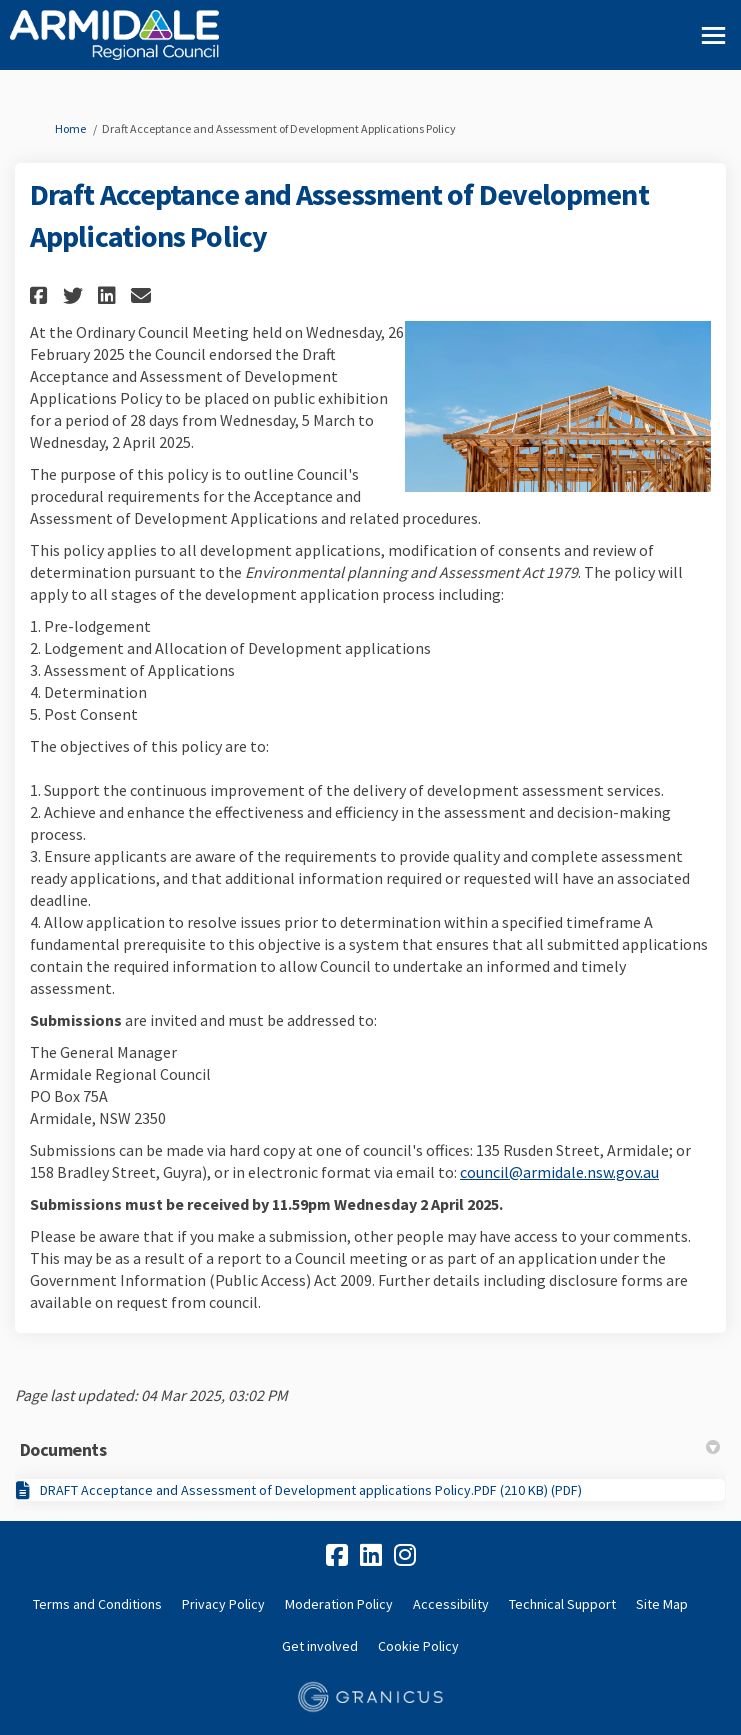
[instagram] (405, 1556)
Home (70, 128)
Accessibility (451, 1604)
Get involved (320, 1646)
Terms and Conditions (97, 1604)
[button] (41, 295)
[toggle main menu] (713, 35)
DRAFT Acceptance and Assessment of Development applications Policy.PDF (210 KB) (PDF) (311, 1490)
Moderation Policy (339, 1604)
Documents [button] (370, 1449)
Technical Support (562, 1604)
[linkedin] (371, 1556)
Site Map (662, 1604)
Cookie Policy (418, 1646)
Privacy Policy (223, 1604)
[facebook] (337, 1556)
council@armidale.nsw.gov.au (559, 1172)
